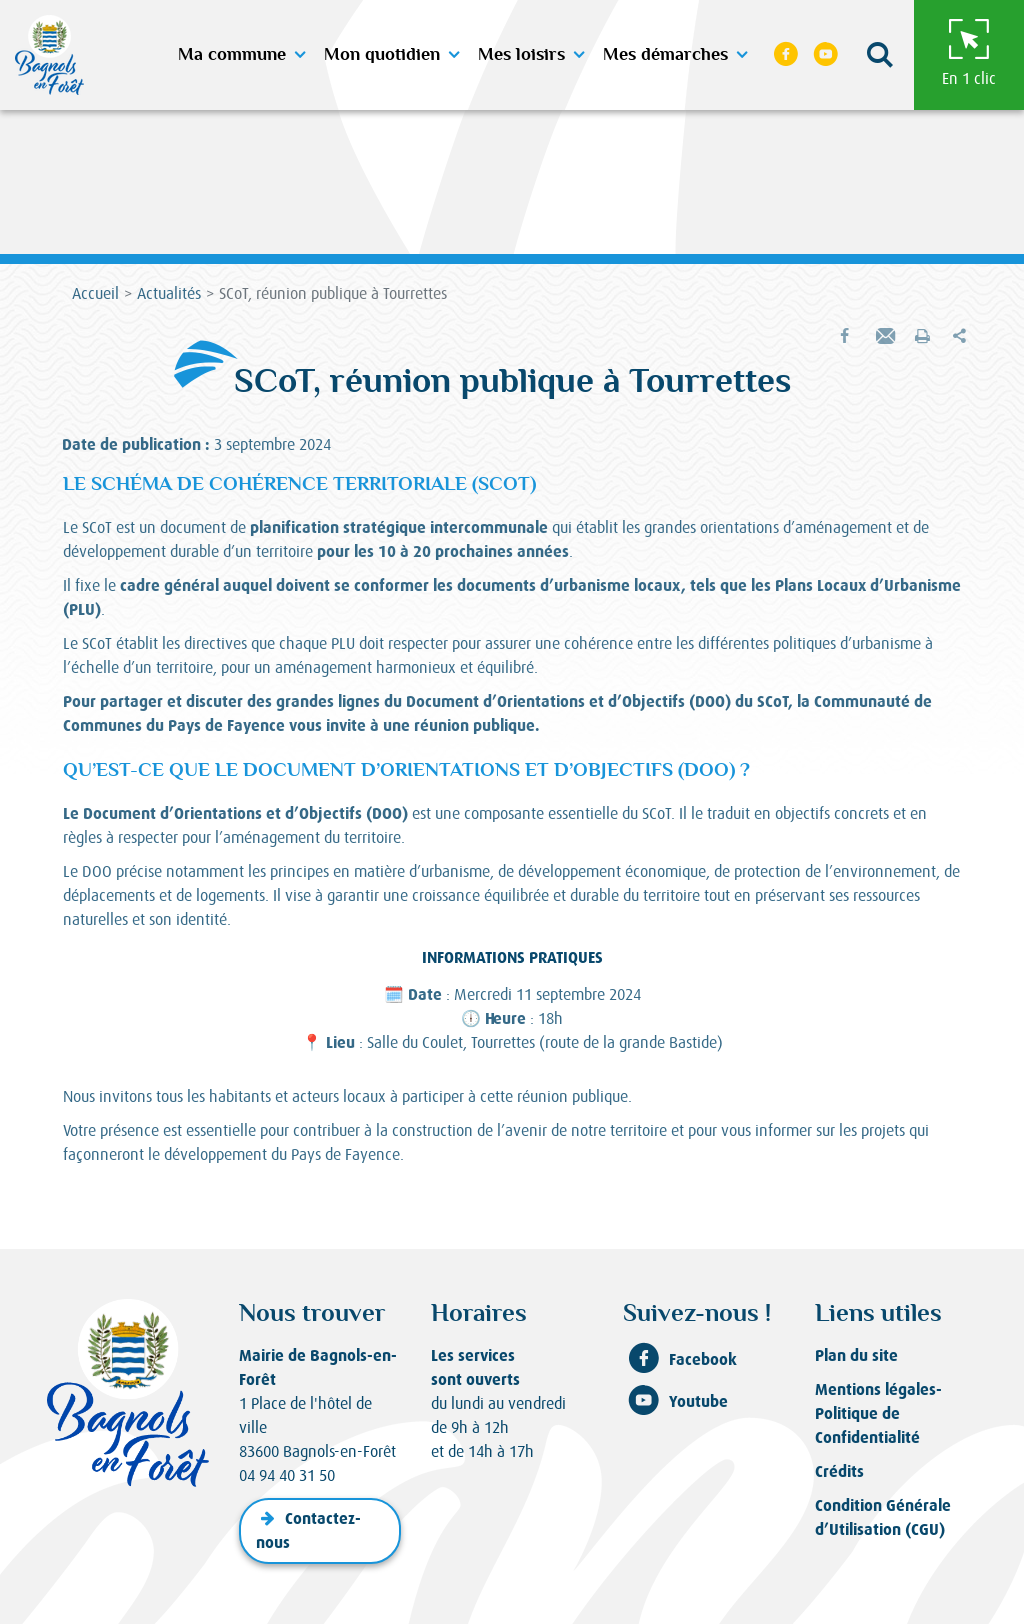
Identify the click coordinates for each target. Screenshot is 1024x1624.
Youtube (675, 1402)
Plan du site (856, 1355)
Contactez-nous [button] (308, 1530)
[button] (879, 55)
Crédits (839, 1471)
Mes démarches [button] (665, 55)
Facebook (680, 1360)
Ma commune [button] (232, 55)
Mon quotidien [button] (382, 55)
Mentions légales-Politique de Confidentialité (878, 1413)
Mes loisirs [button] (521, 55)
